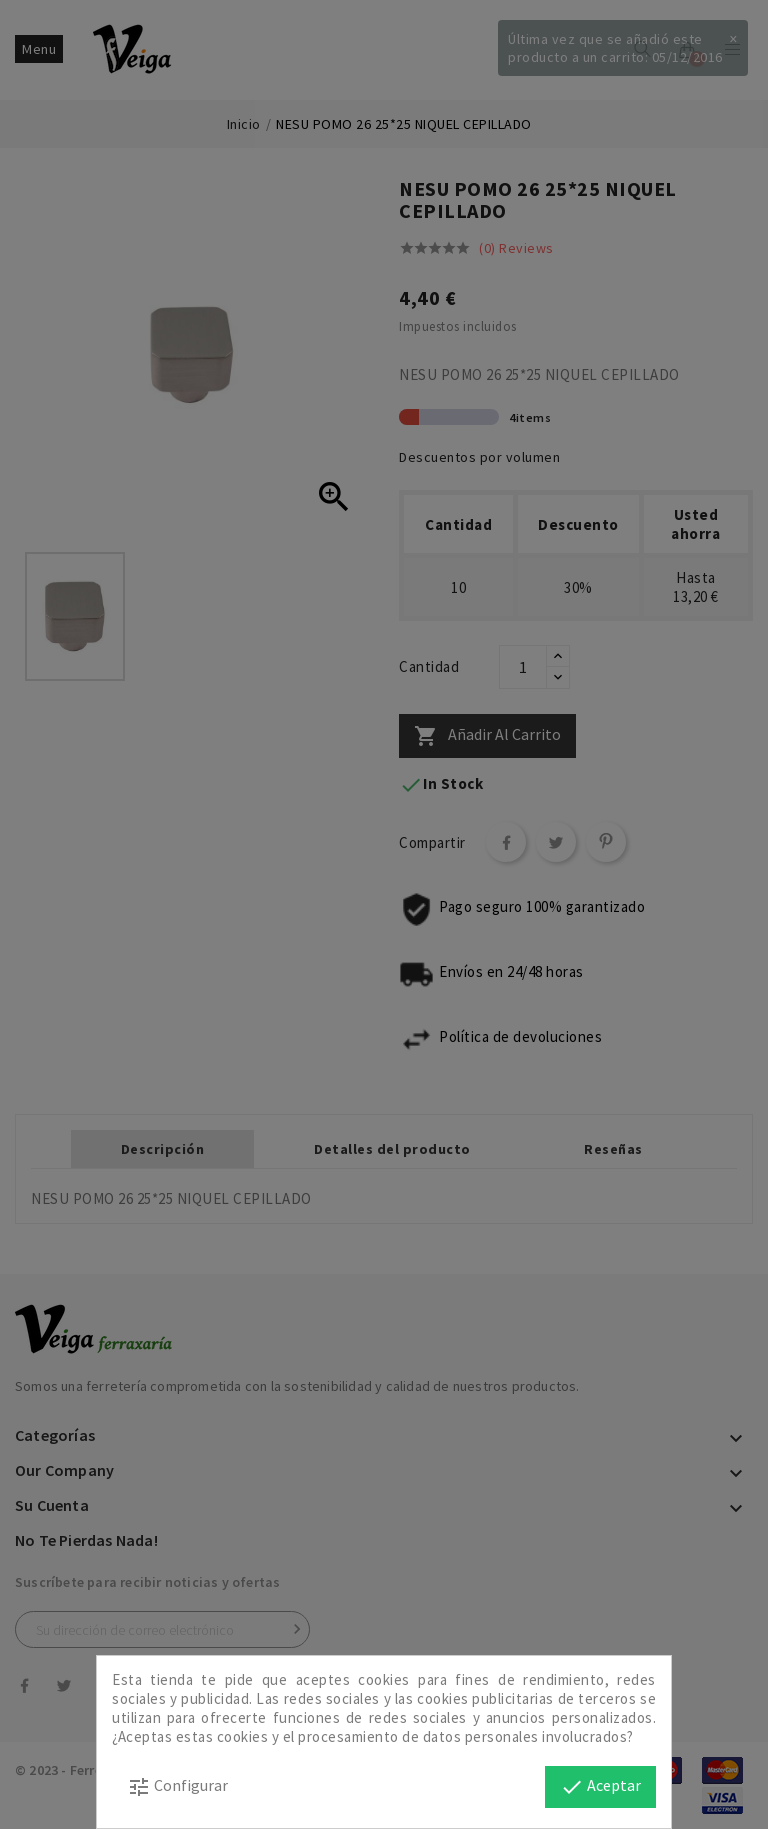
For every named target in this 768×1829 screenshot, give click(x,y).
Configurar (177, 1787)
